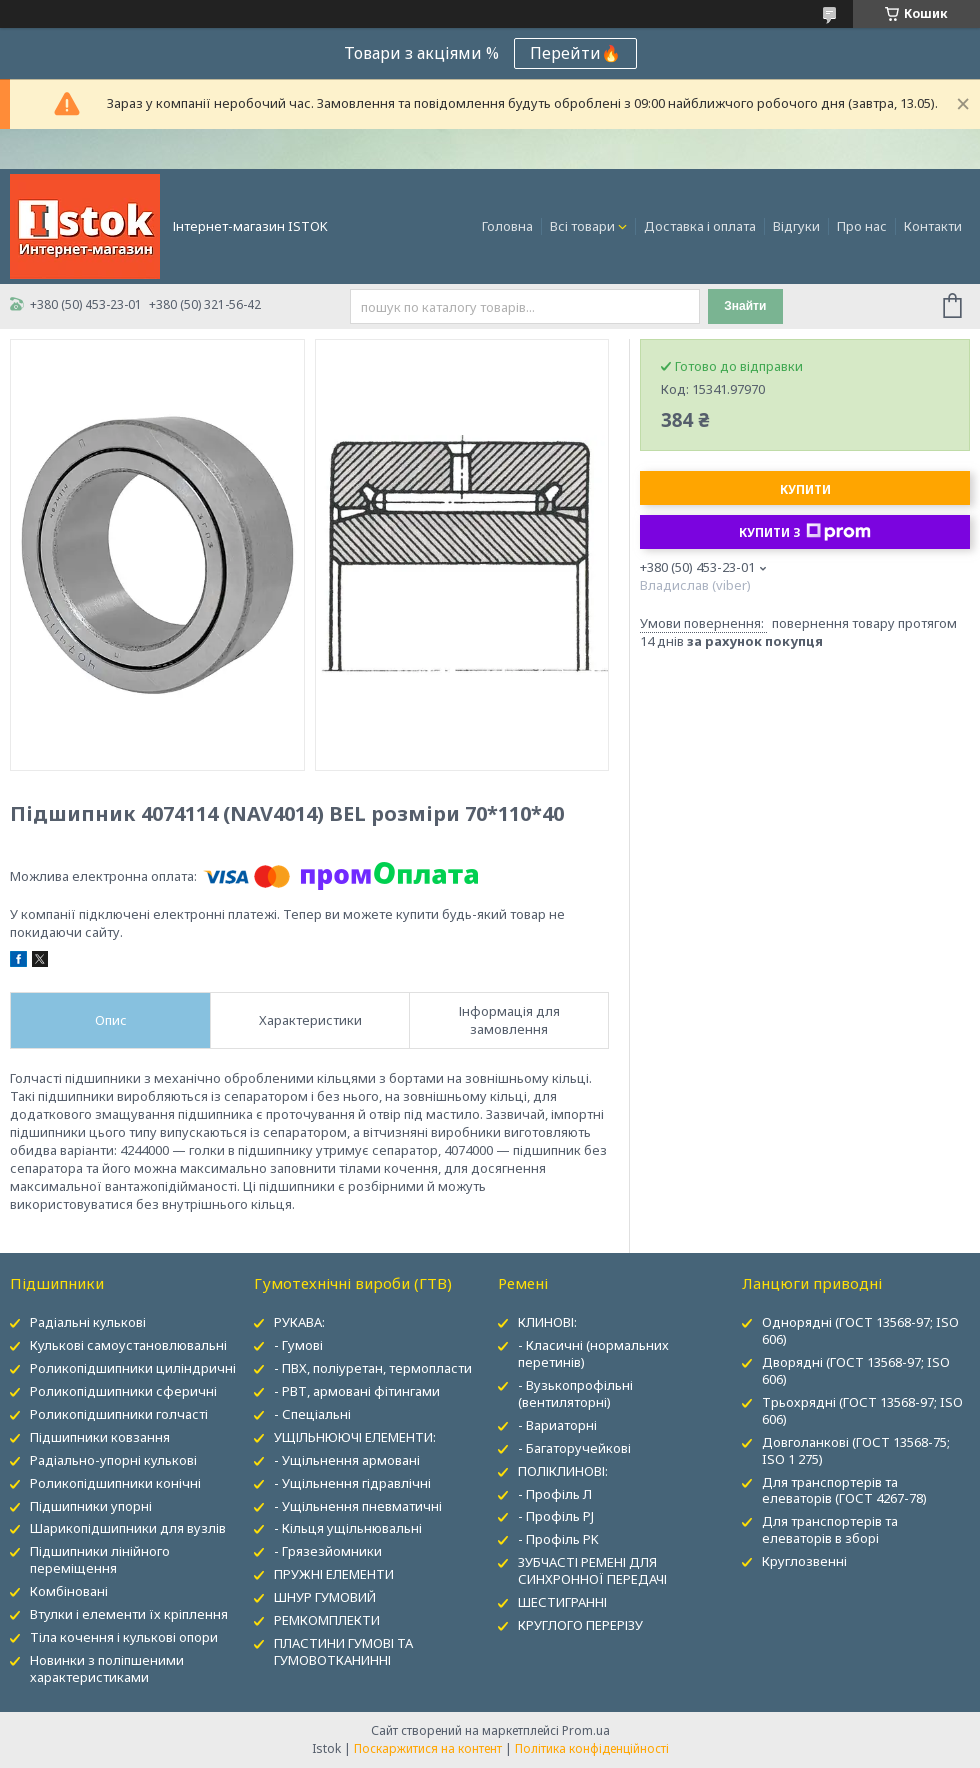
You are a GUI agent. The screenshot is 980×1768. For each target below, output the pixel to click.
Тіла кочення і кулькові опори (124, 1637)
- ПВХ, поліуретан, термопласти (373, 1368)
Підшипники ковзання (100, 1437)
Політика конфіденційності (592, 1748)
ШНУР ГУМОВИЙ (325, 1597)
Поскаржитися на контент (428, 1748)
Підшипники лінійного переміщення (100, 1559)
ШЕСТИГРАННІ (562, 1602)
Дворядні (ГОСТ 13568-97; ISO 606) (856, 1370)
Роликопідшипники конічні (115, 1483)
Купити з (805, 532)
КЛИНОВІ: (547, 1322)
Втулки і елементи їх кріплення (129, 1614)
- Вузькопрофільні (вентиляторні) (575, 1393)
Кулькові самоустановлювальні (128, 1345)
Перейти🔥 (575, 53)
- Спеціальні (312, 1414)
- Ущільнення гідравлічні (352, 1483)
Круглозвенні (804, 1561)
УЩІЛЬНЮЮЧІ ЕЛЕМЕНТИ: (355, 1437)
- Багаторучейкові (574, 1448)
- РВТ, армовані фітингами (357, 1391)
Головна (507, 226)
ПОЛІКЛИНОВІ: (563, 1471)
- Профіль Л (555, 1494)
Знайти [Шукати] (745, 306)
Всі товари (582, 226)
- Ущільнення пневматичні (358, 1506)
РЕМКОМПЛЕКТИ (327, 1620)
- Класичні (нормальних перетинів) (593, 1353)
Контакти (933, 226)
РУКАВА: (299, 1322)
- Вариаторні (557, 1425)
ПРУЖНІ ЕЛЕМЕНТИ (334, 1574)
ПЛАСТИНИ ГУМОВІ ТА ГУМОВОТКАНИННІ (343, 1651)
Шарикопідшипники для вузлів (128, 1528)
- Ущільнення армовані (347, 1460)
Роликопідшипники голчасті (119, 1414)
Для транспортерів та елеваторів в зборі (830, 1529)
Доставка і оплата (700, 226)
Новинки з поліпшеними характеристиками (107, 1668)
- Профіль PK (558, 1539)
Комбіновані (69, 1591)
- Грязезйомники (328, 1551)
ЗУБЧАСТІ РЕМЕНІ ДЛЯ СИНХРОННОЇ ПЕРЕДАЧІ (592, 1570)
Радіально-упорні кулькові (113, 1460)
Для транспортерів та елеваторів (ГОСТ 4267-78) (844, 1490)
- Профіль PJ (556, 1516)
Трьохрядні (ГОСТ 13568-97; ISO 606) (862, 1410)
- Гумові (298, 1345)
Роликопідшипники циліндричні (133, 1368)
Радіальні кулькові (88, 1322)
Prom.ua (586, 1730)
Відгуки (796, 226)
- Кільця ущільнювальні (348, 1528)
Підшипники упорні (91, 1506)
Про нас (862, 226)
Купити (805, 489)
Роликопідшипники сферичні (123, 1391)
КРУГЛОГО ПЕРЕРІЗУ (580, 1625)
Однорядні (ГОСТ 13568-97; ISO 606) (860, 1330)
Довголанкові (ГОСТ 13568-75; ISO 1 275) (856, 1450)
